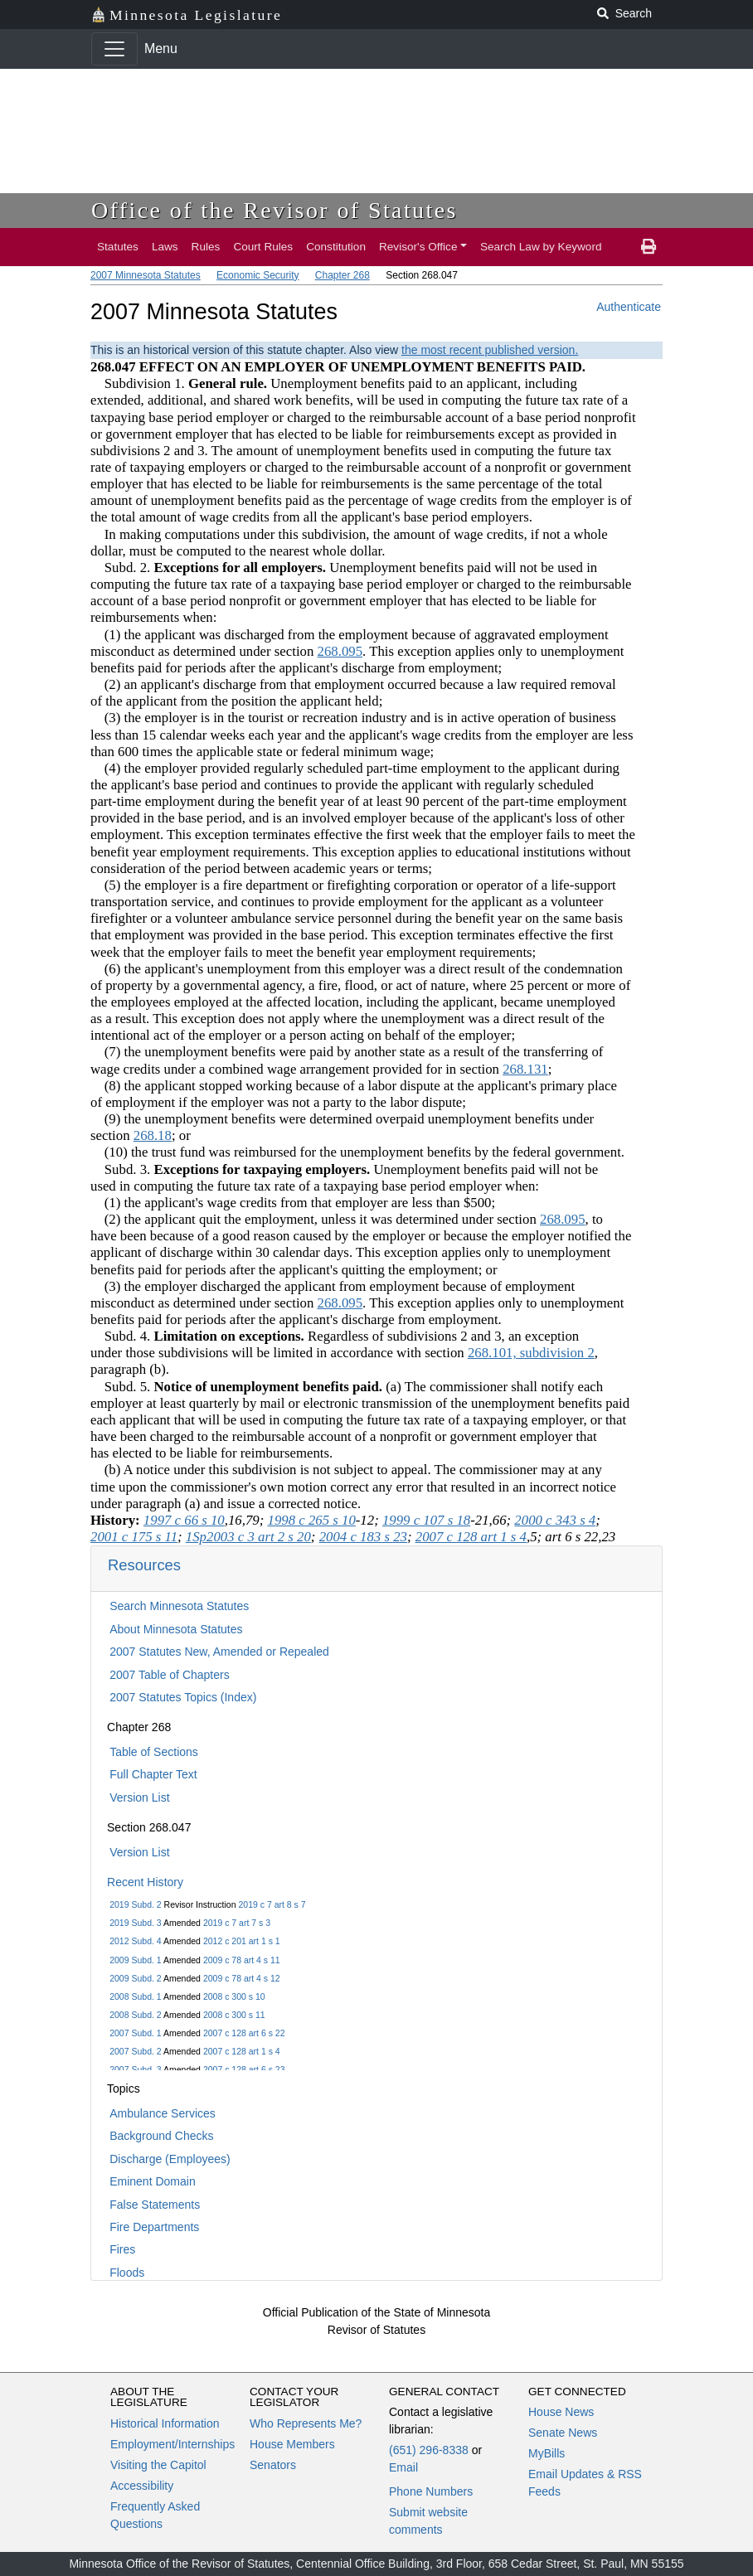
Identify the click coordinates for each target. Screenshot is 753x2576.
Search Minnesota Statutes (179, 1606)
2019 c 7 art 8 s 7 (271, 1904)
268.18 (153, 1135)
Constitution (336, 246)
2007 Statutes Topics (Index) (182, 1697)
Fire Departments (154, 2227)
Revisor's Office (418, 246)
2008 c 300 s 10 (234, 1996)
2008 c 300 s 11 (234, 2015)
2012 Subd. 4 (135, 1941)
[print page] (648, 247)
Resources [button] (144, 1565)
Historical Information (165, 2423)
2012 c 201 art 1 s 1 (241, 1941)
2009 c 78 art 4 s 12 (241, 1978)
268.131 (525, 1069)
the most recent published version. (489, 350)
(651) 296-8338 (429, 2450)
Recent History (145, 1882)
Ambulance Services (162, 2113)
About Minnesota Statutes (175, 1629)
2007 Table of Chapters (169, 1674)
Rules (206, 246)
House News (561, 2411)
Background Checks (161, 2135)
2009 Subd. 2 (135, 1978)
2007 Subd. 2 (135, 2051)
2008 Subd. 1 (135, 1996)
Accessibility (141, 2485)
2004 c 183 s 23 (363, 1537)
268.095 (340, 651)
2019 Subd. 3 (135, 1923)
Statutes (117, 246)
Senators (273, 2465)
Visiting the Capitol (158, 2465)
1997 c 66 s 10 (184, 1520)
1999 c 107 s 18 (426, 1520)
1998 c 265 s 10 (312, 1520)
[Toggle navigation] (114, 48)
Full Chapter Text (153, 1774)
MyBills (546, 2453)
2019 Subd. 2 (135, 1904)
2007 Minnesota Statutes (145, 275)
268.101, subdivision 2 (531, 1353)
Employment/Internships (172, 2444)
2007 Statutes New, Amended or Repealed (219, 1651)
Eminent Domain (152, 2181)
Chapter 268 (342, 275)
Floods (126, 2272)
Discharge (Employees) (170, 2159)
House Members (292, 2444)
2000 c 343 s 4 (554, 1520)
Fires (122, 2249)
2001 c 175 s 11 (133, 1537)
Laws (165, 246)
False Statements (154, 2204)
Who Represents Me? (306, 2423)
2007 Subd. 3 (135, 2069)
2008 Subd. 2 (135, 2015)
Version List (139, 1797)
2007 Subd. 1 (135, 2033)
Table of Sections (153, 1752)
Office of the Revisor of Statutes (274, 210)
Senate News (562, 2432)
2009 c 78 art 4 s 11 (241, 1960)
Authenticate (628, 306)
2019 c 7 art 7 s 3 (236, 1923)
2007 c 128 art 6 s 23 (244, 2069)
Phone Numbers (431, 2491)
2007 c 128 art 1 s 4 (241, 2051)
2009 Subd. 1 (135, 1960)
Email (403, 2467)
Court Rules (263, 246)
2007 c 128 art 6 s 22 (244, 2033)
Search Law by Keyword (541, 246)
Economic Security (257, 275)
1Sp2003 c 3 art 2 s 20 (248, 1537)
